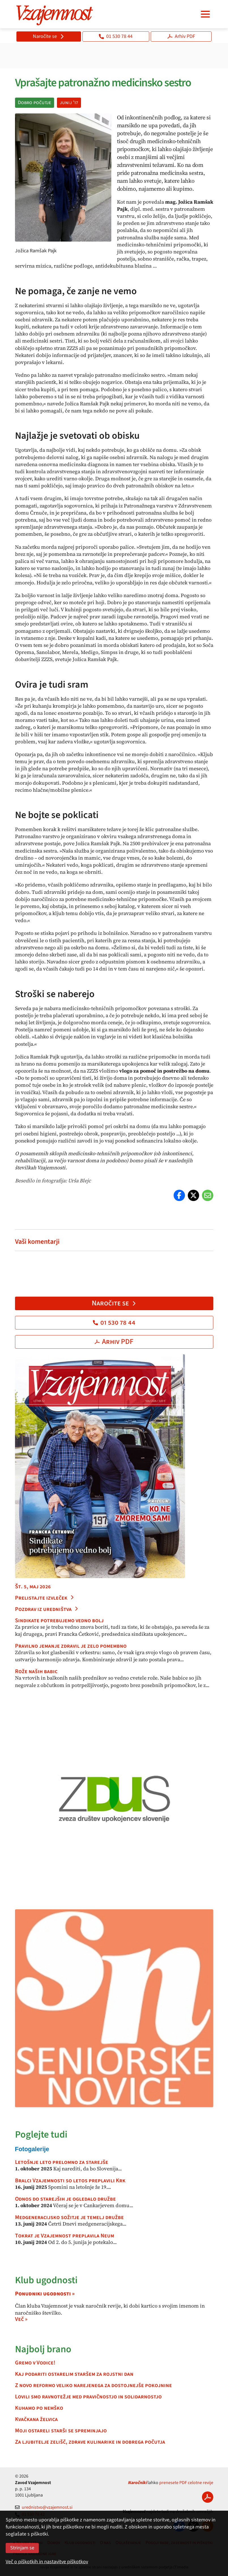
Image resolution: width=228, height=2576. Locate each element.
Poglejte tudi (41, 2135)
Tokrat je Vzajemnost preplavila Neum (64, 2236)
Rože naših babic (36, 1671)
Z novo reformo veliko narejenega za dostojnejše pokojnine (93, 2385)
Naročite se (48, 36)
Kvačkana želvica (36, 2419)
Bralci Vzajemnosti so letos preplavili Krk (70, 2180)
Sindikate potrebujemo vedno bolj (59, 1620)
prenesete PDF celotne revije (186, 2483)
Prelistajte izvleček (44, 1598)
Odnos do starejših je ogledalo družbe (65, 2199)
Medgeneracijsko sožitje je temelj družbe (69, 2217)
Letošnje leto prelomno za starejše (61, 2162)
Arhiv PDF (181, 36)
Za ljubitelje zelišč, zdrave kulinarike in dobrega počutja (90, 2442)
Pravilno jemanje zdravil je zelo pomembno (71, 1646)
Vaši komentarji (37, 1242)
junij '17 (69, 102)
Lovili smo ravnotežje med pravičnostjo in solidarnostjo (88, 2396)
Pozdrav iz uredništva (46, 1609)
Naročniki (137, 2483)
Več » (21, 2319)
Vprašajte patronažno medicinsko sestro (103, 83)
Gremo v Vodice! (35, 2363)
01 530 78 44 (116, 36)
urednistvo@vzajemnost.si (44, 2507)
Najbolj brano (43, 2349)
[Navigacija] (205, 14)
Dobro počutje (34, 102)
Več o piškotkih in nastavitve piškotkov (47, 2561)
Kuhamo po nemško (39, 2408)
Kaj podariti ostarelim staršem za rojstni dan (74, 2374)
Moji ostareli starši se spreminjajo (61, 2430)
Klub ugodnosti (46, 2280)
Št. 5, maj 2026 (33, 1586)
